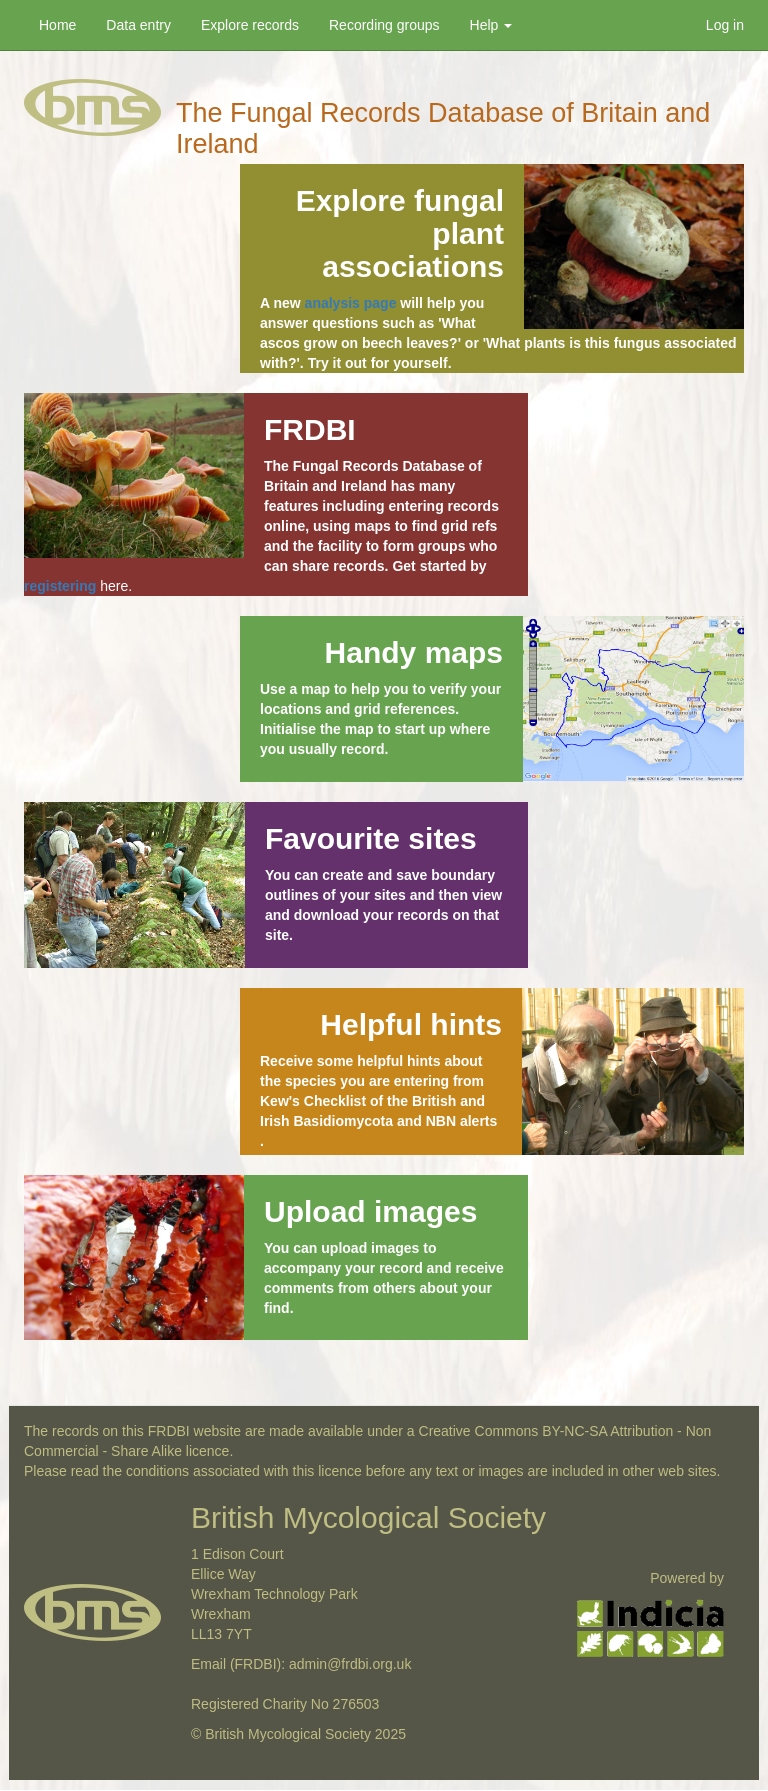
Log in (725, 25)
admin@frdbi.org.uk (350, 1664)
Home (57, 25)
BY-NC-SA (574, 1431)
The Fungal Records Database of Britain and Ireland (443, 115)
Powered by (687, 1578)
